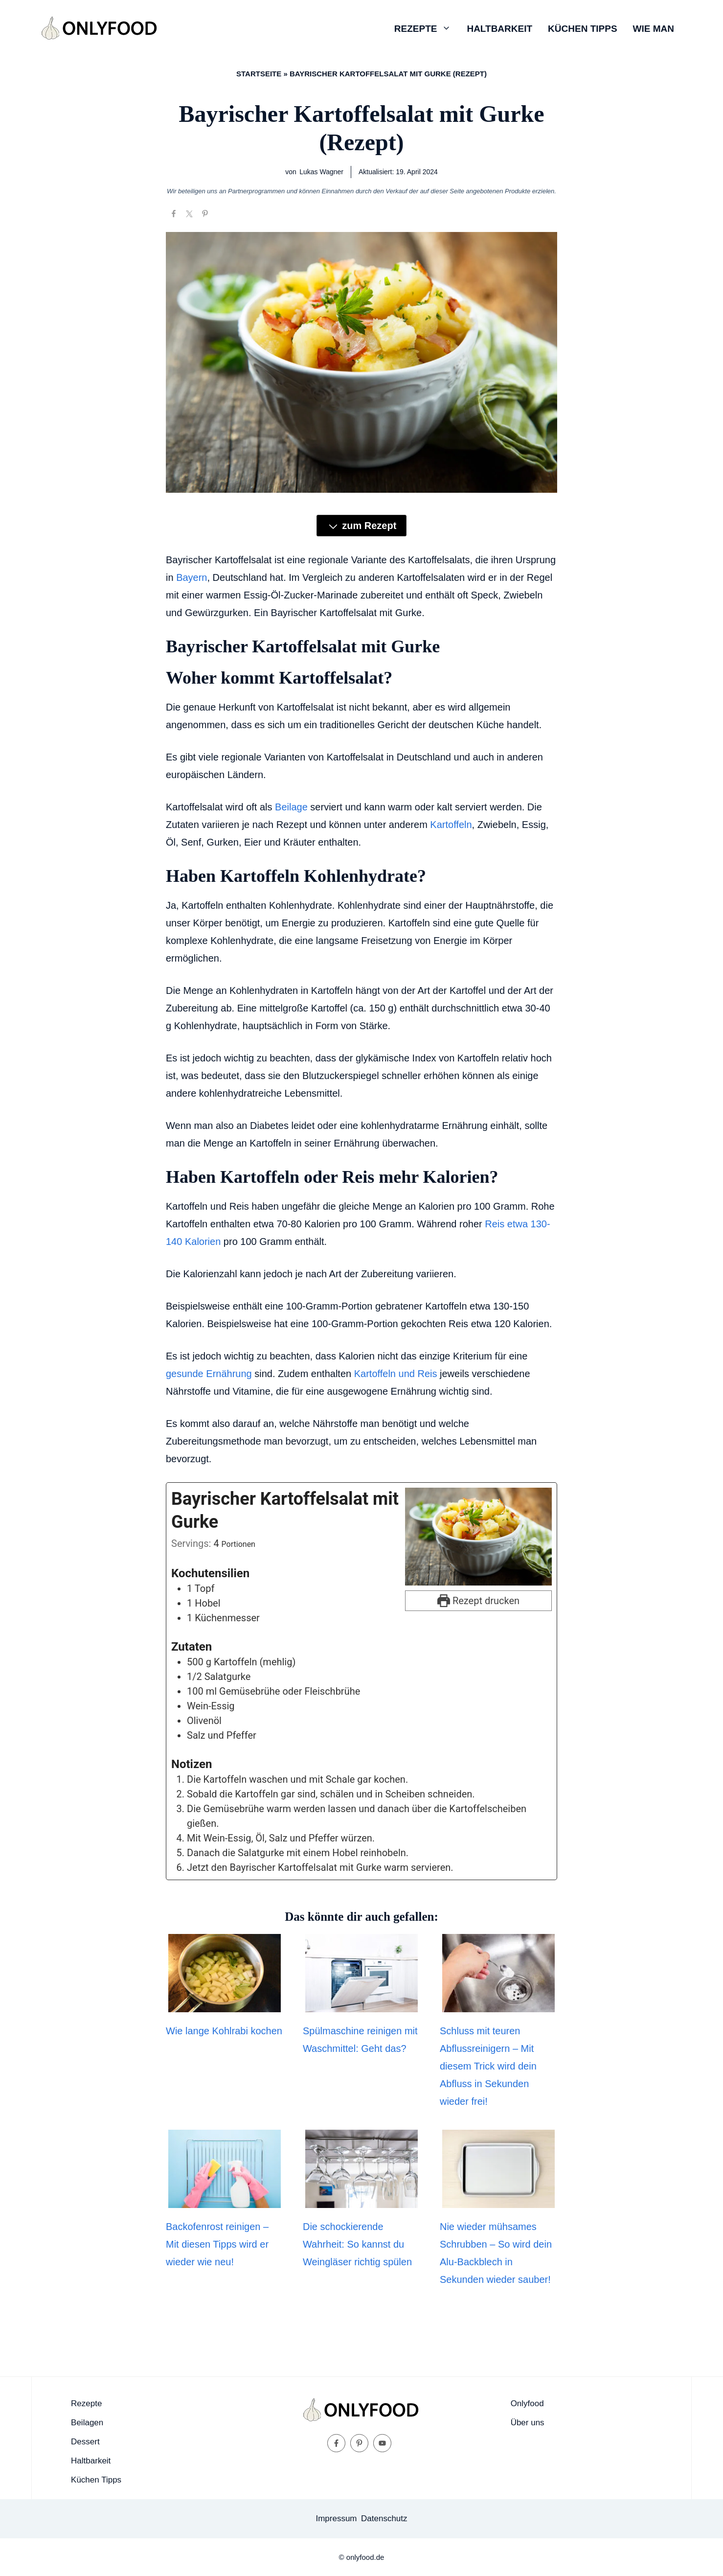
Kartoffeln (451, 824)
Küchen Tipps (582, 28)
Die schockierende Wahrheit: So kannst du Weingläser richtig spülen (357, 2244)
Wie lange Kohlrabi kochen (224, 2030)
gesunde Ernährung (209, 1373)
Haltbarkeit (499, 28)
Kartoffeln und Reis (395, 1373)
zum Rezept (362, 525)
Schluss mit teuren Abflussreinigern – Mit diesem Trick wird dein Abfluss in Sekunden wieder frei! (488, 2066)
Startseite (258, 73)
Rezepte (426, 29)
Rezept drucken (478, 1601)
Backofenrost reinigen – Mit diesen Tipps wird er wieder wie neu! (217, 2244)
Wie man (653, 28)
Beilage (291, 807)
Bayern (191, 577)
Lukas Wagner (321, 172)
